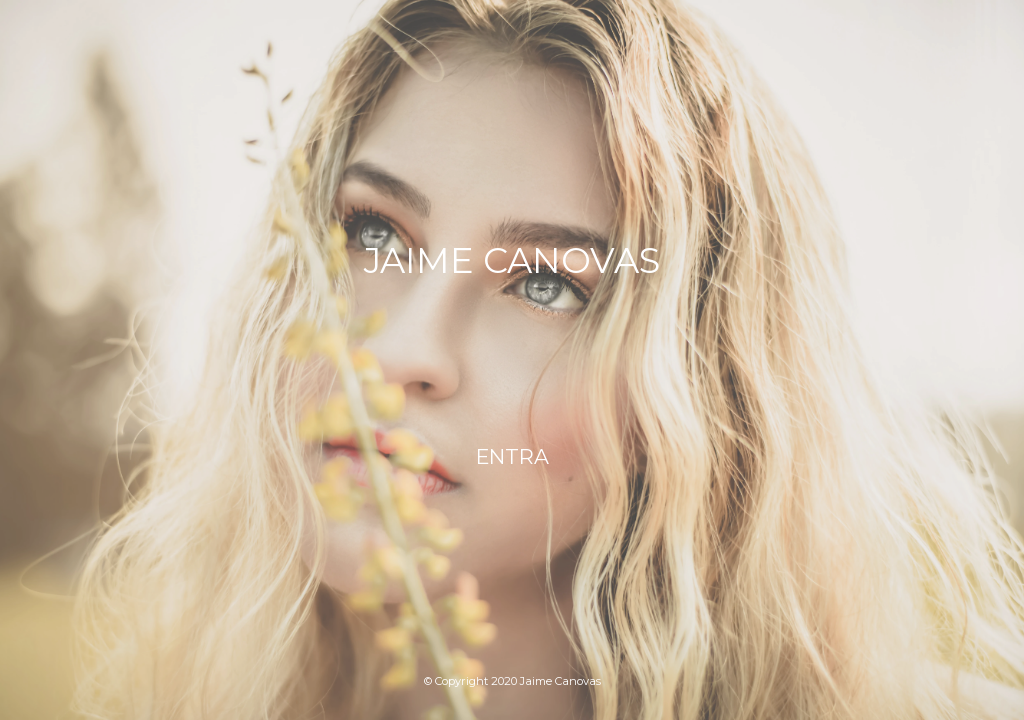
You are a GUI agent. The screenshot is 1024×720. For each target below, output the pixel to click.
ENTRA (512, 456)
